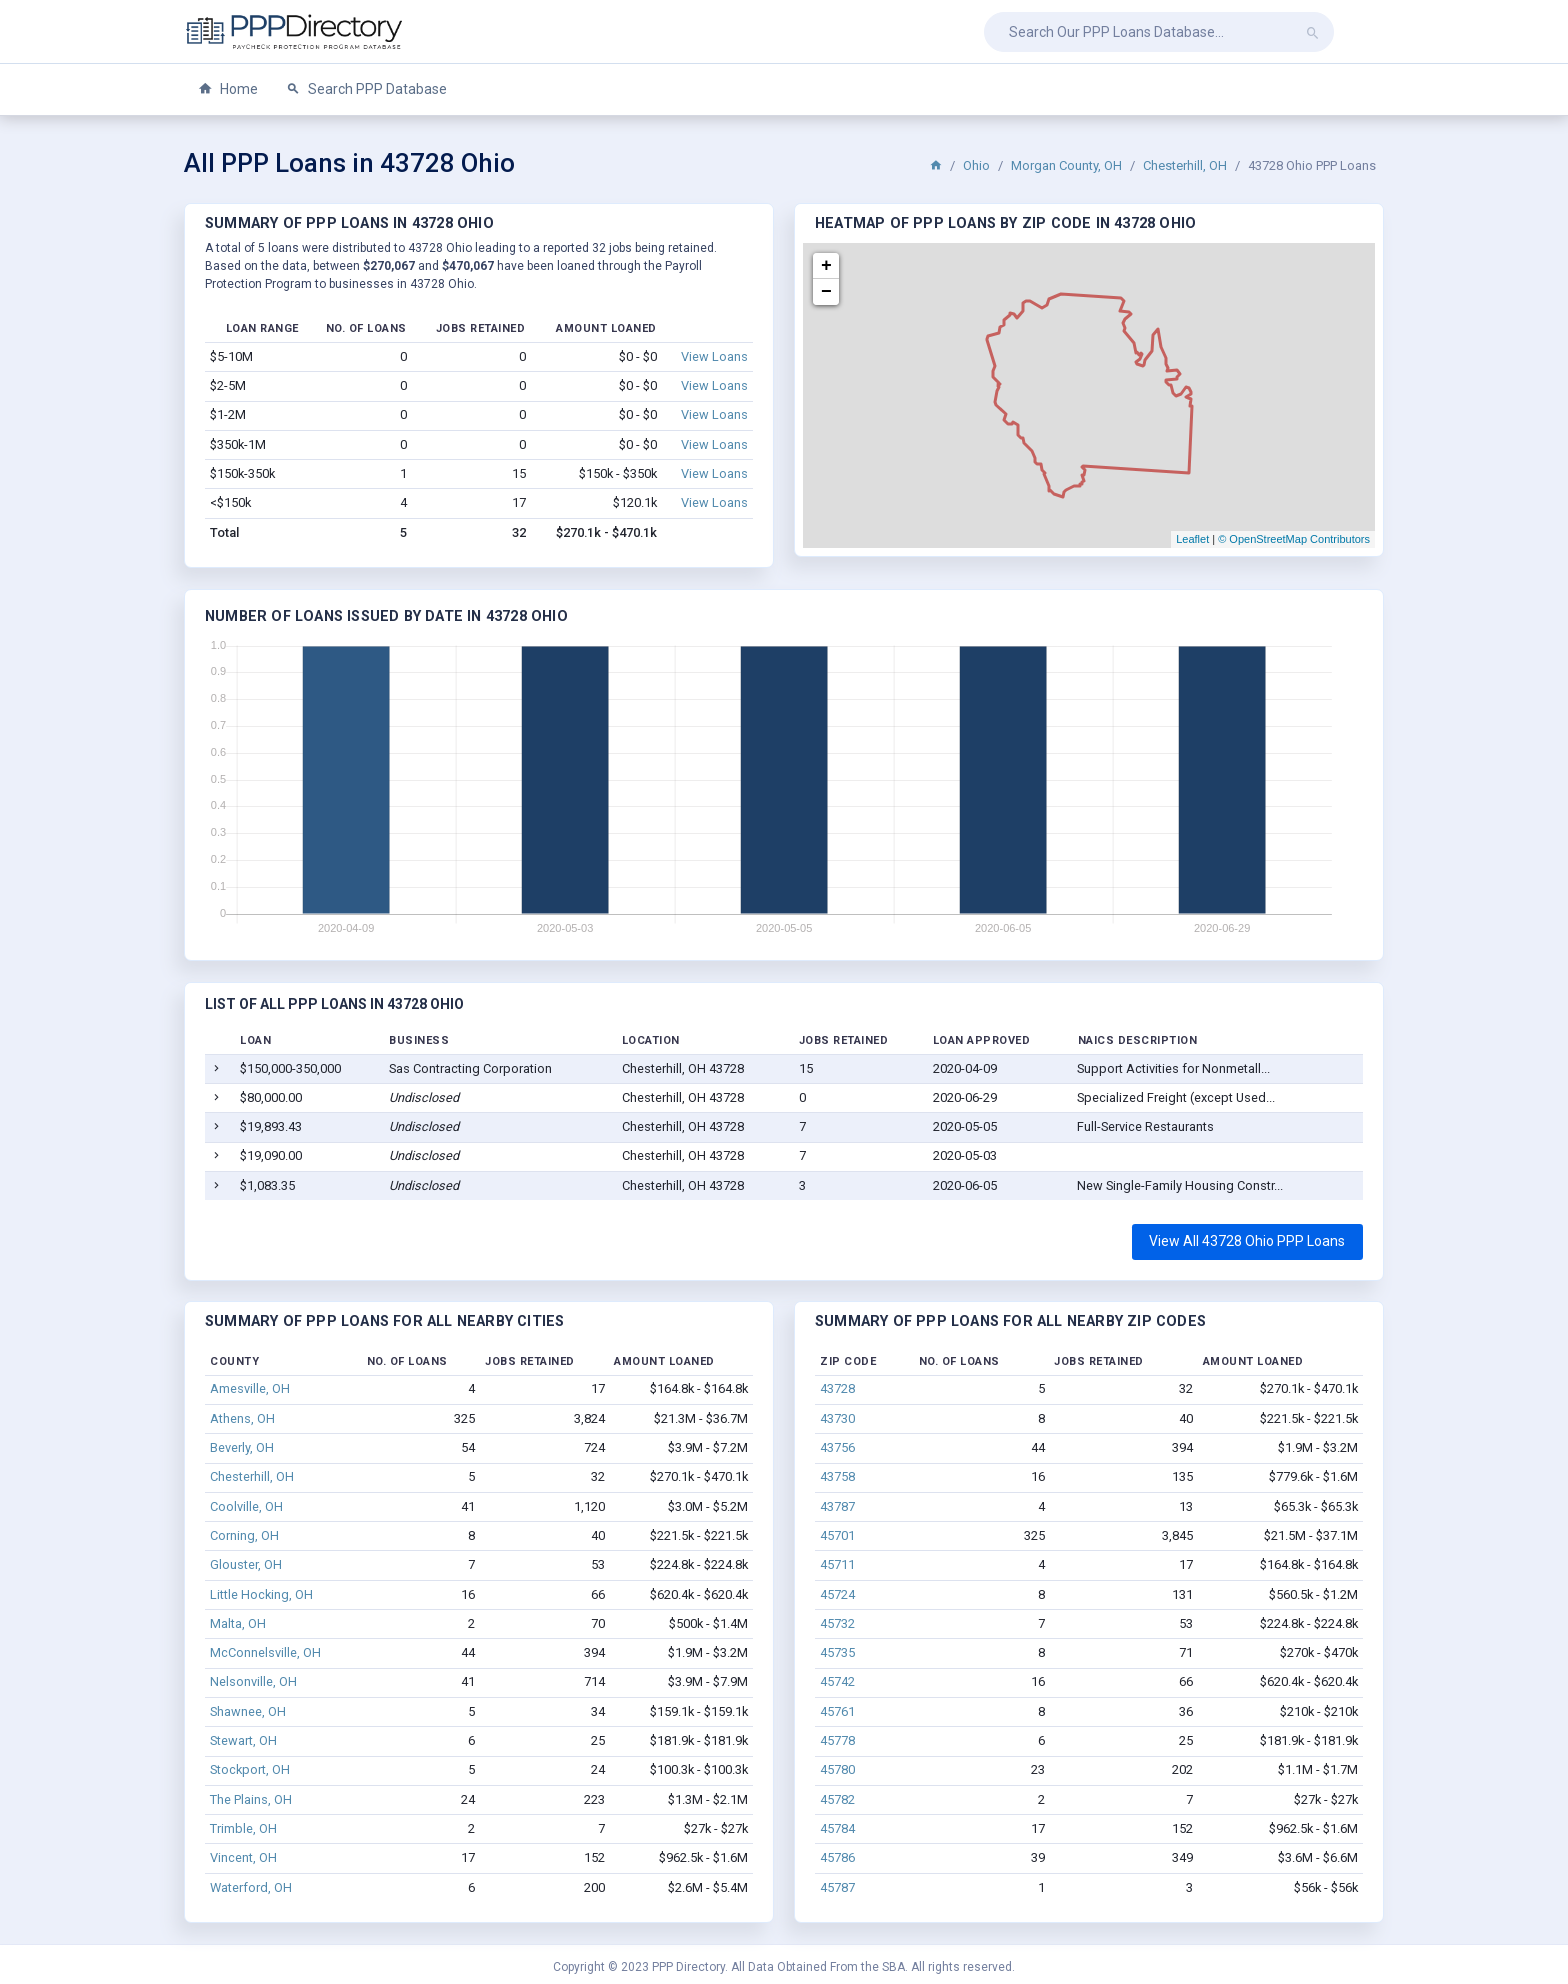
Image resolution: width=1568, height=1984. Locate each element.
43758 (837, 1476)
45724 (837, 1594)
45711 (837, 1564)
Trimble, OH (243, 1828)
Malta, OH (238, 1623)
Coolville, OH (246, 1506)
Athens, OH (242, 1418)
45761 (837, 1711)
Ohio (976, 165)
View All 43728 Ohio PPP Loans (1247, 1241)
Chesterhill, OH (1185, 165)
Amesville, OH (250, 1388)
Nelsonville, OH (253, 1681)
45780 (837, 1769)
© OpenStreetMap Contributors (1294, 539)
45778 (837, 1740)
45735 (837, 1652)
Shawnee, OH (248, 1711)
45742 (837, 1681)
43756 (837, 1447)
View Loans (714, 356)
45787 (837, 1887)
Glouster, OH (246, 1564)
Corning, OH (244, 1535)
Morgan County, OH (1066, 165)
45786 (837, 1857)
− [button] (826, 292)
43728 (837, 1388)
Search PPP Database (366, 89)
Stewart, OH (243, 1740)
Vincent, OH (243, 1857)
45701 (837, 1535)
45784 (837, 1828)
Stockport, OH (250, 1769)
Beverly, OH (242, 1447)
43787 (837, 1506)
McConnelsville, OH (265, 1652)
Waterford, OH (251, 1887)
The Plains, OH (251, 1799)
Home (228, 89)
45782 (837, 1799)
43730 (837, 1418)
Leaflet (1192, 539)
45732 (837, 1623)
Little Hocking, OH (261, 1594)
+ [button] (826, 266)
